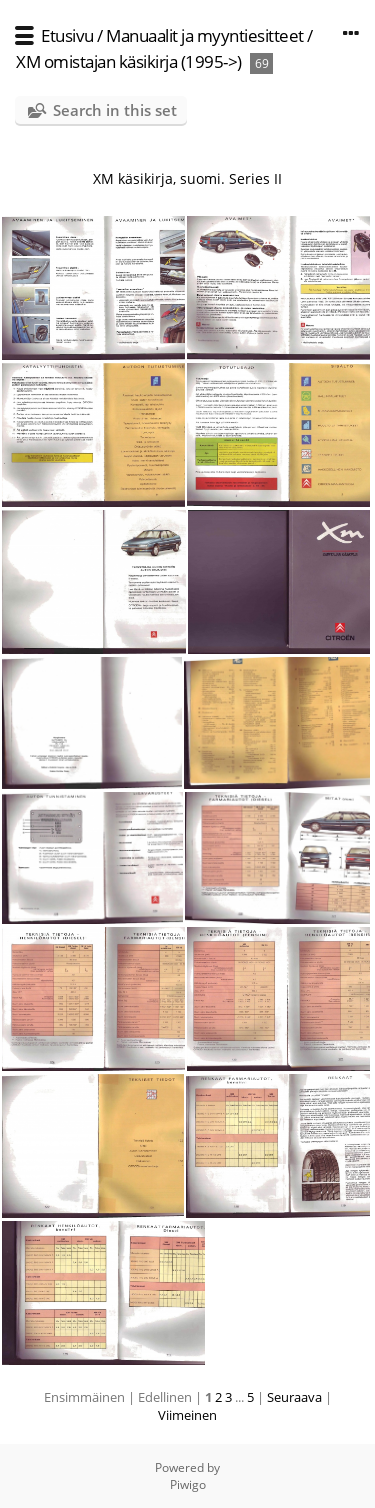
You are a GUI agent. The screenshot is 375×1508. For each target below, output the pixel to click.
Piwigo (188, 1484)
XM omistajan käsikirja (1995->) (129, 61)
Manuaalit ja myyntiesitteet (205, 35)
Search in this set (115, 110)
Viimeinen (187, 1415)
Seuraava (294, 1397)
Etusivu (67, 35)
